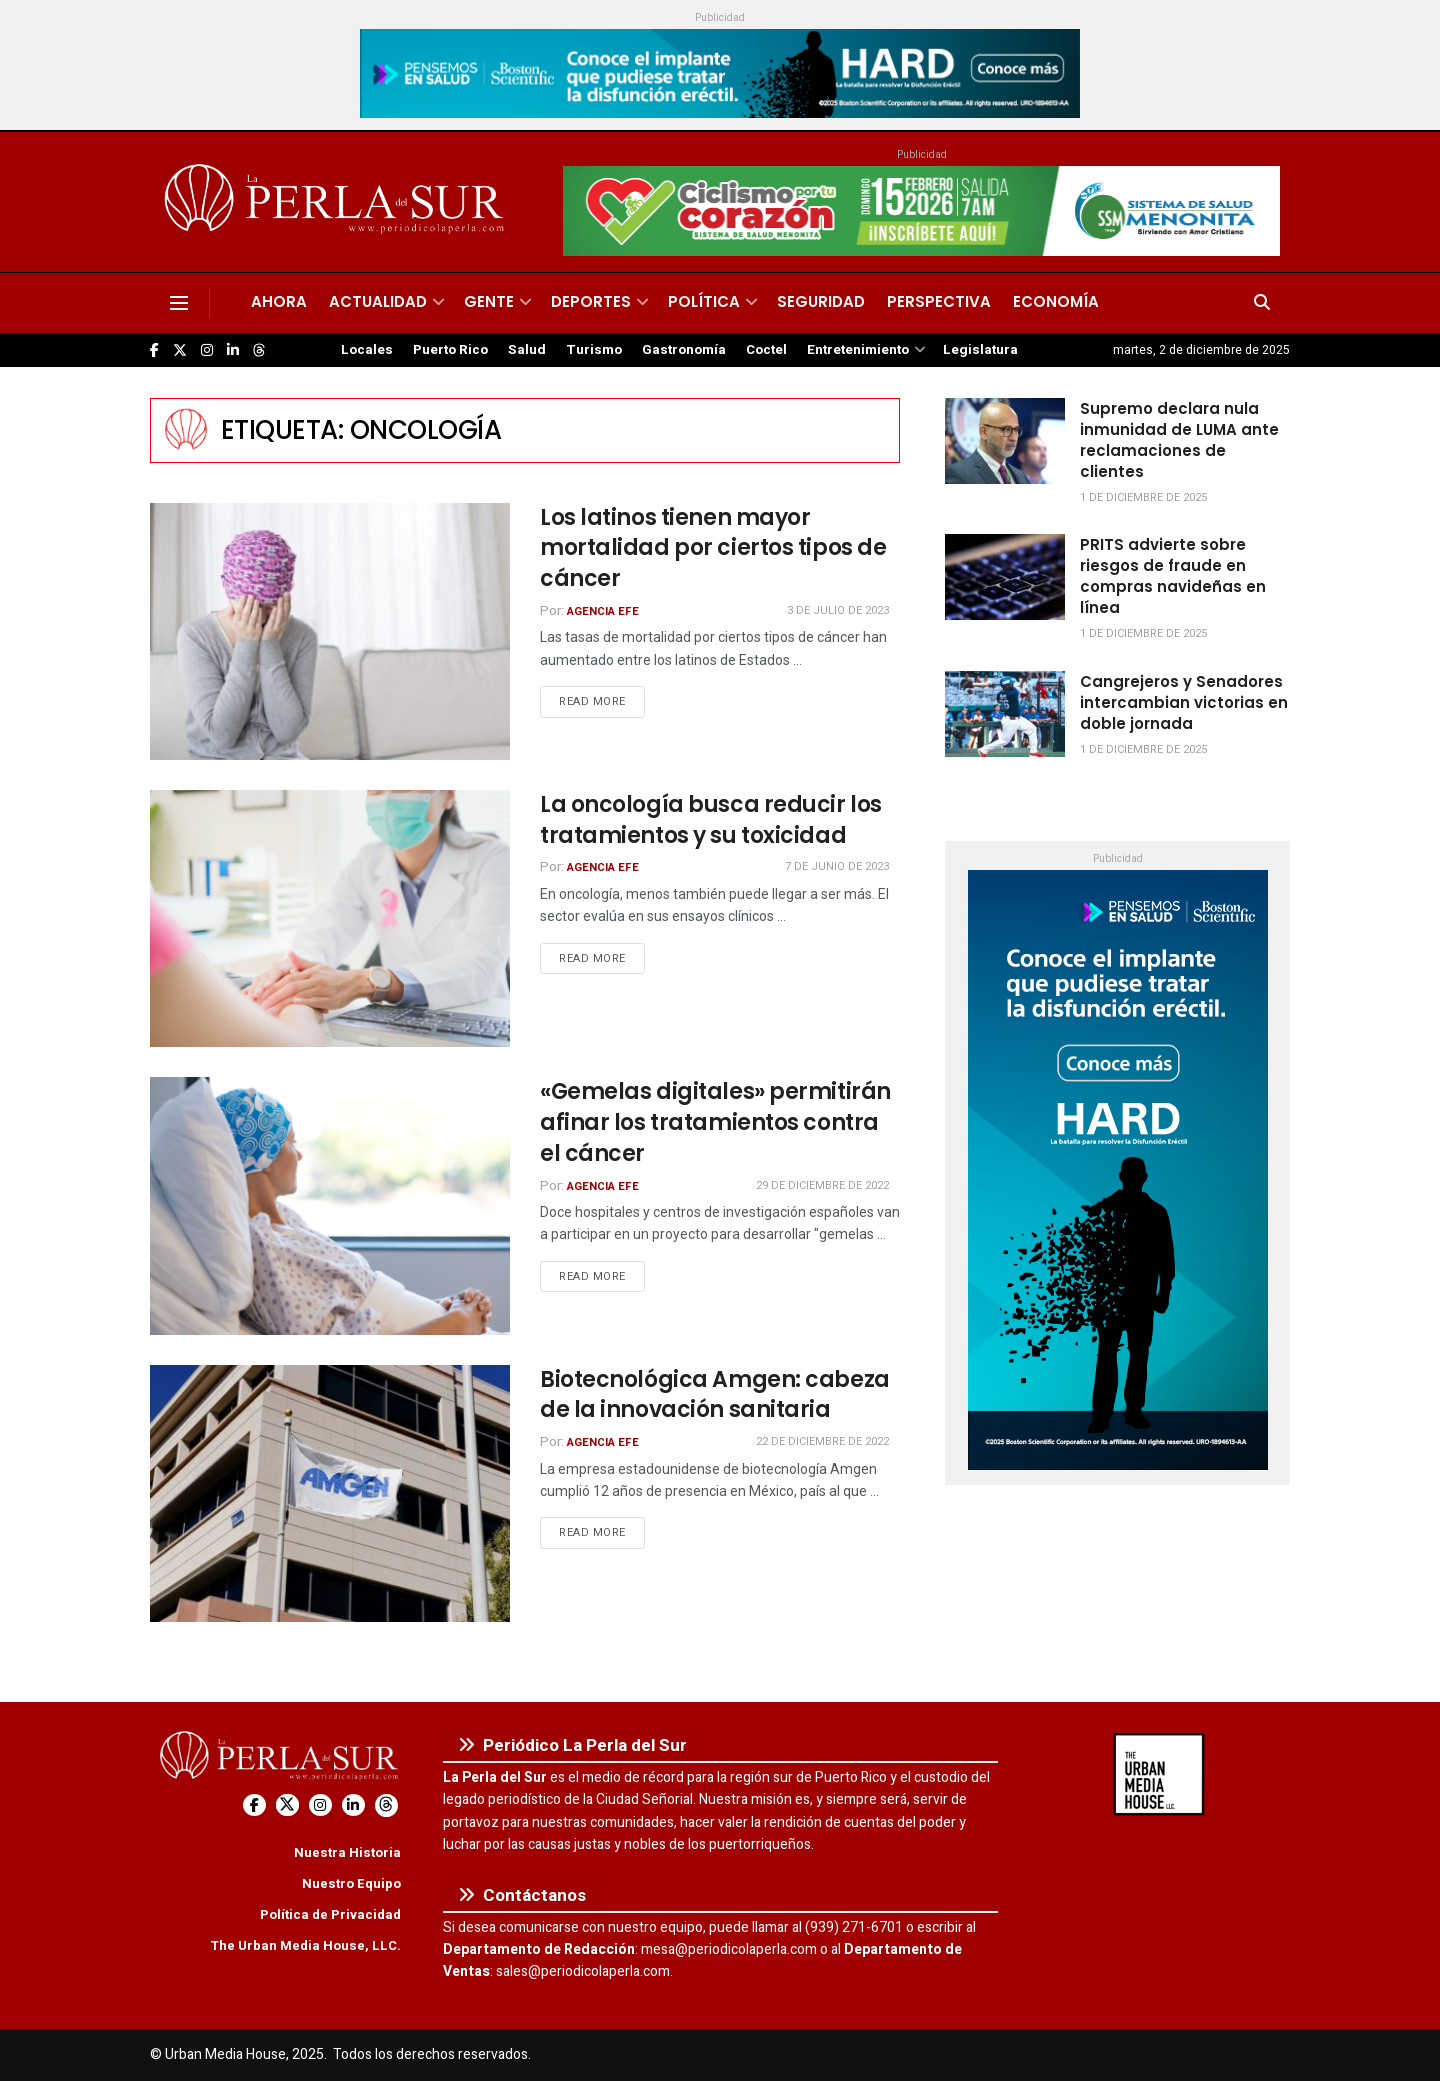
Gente (489, 301)
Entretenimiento (858, 350)
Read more (602, 701)
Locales (367, 350)
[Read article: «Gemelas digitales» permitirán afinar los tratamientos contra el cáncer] (330, 1205)
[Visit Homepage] (337, 202)
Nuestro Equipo (351, 1883)
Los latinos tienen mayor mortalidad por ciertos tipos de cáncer (713, 548)
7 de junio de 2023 (837, 866)
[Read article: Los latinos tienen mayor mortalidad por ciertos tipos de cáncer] (330, 631)
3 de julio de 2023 (838, 610)
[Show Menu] (179, 303)
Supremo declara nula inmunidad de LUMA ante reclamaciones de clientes (1179, 440)
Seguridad (821, 301)
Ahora (279, 301)
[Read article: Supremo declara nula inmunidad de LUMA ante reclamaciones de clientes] (1005, 441)
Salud (527, 350)
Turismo (594, 350)
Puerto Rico (450, 350)
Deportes (591, 301)
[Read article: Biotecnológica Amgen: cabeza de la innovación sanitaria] (330, 1493)
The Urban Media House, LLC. (305, 1945)
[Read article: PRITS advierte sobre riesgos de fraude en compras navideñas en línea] (1005, 577)
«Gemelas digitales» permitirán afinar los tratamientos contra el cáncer (715, 1122)
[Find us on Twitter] (180, 350)
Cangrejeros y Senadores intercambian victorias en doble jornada (1184, 702)
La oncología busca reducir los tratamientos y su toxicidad (711, 820)
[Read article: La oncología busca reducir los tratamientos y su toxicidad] (330, 918)
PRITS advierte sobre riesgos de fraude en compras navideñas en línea (1173, 576)
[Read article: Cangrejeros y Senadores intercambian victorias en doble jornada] (1005, 714)
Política (704, 301)
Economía (1056, 301)
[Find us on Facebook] (154, 350)
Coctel (766, 350)
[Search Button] (1262, 303)
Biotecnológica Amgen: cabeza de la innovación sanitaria (715, 1395)
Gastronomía (684, 350)
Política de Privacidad (330, 1914)
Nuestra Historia (347, 1852)
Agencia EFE (603, 611)
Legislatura (980, 350)
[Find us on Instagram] (207, 350)
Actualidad (378, 301)
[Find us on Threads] (259, 351)
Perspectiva (939, 301)
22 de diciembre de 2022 (822, 1441)
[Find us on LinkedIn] (233, 350)
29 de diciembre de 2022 (822, 1185)
